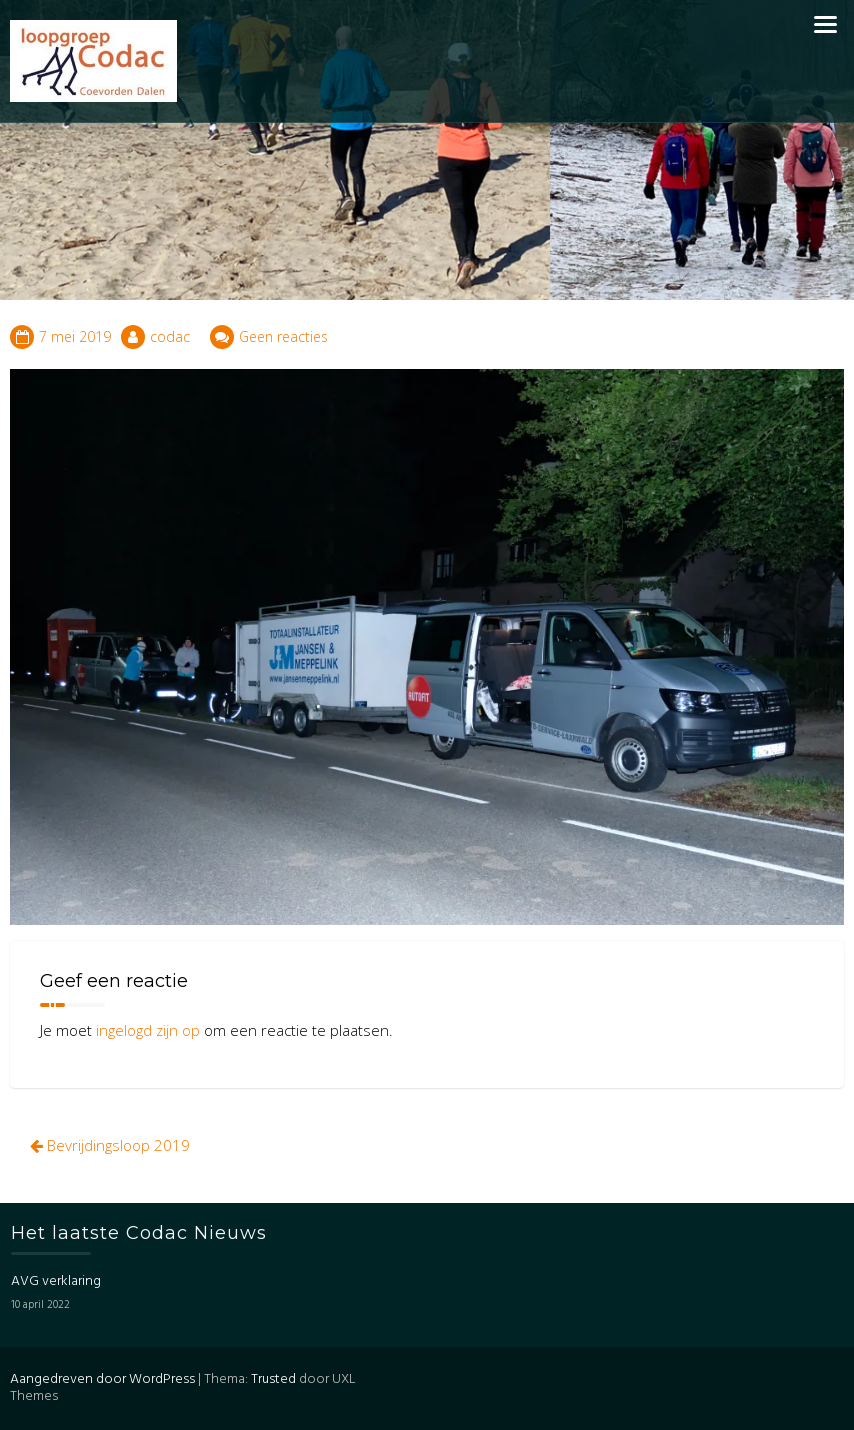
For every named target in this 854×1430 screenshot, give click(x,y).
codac (170, 336)
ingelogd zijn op (148, 1030)
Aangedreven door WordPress (102, 1379)
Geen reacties (283, 336)
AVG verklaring (56, 1281)
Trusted (273, 1379)
